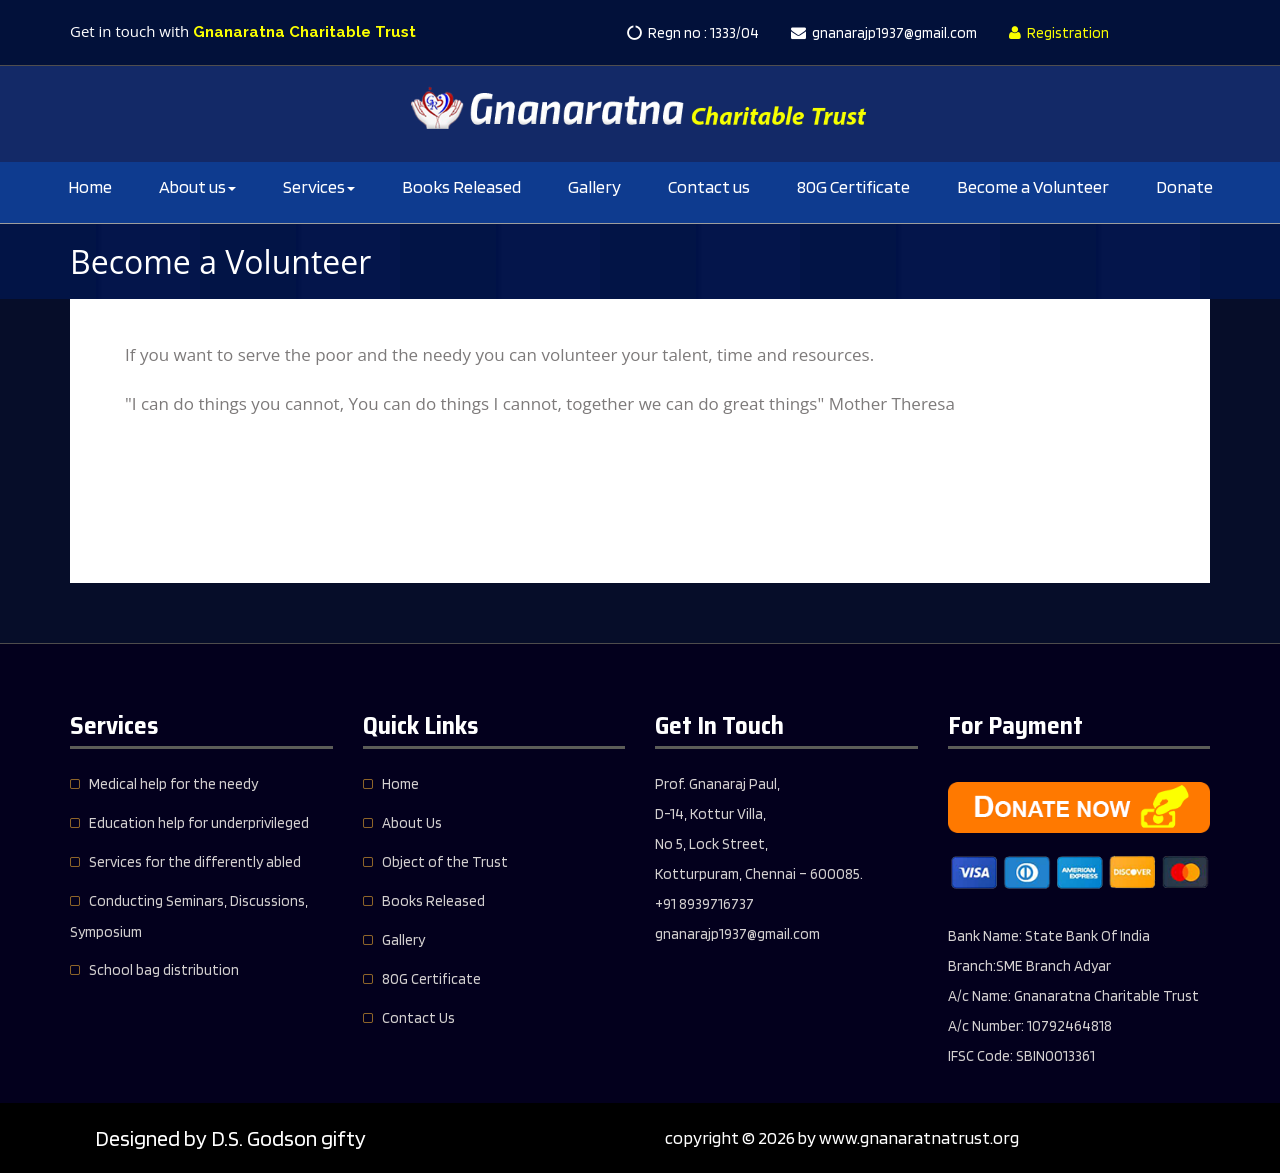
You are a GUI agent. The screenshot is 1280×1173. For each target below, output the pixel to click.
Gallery (594, 186)
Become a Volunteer (1033, 186)
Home (90, 186)
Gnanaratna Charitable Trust (304, 32)
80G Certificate (853, 186)
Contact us (709, 186)
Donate (1184, 186)
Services (319, 186)
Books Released (461, 186)
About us (197, 186)
